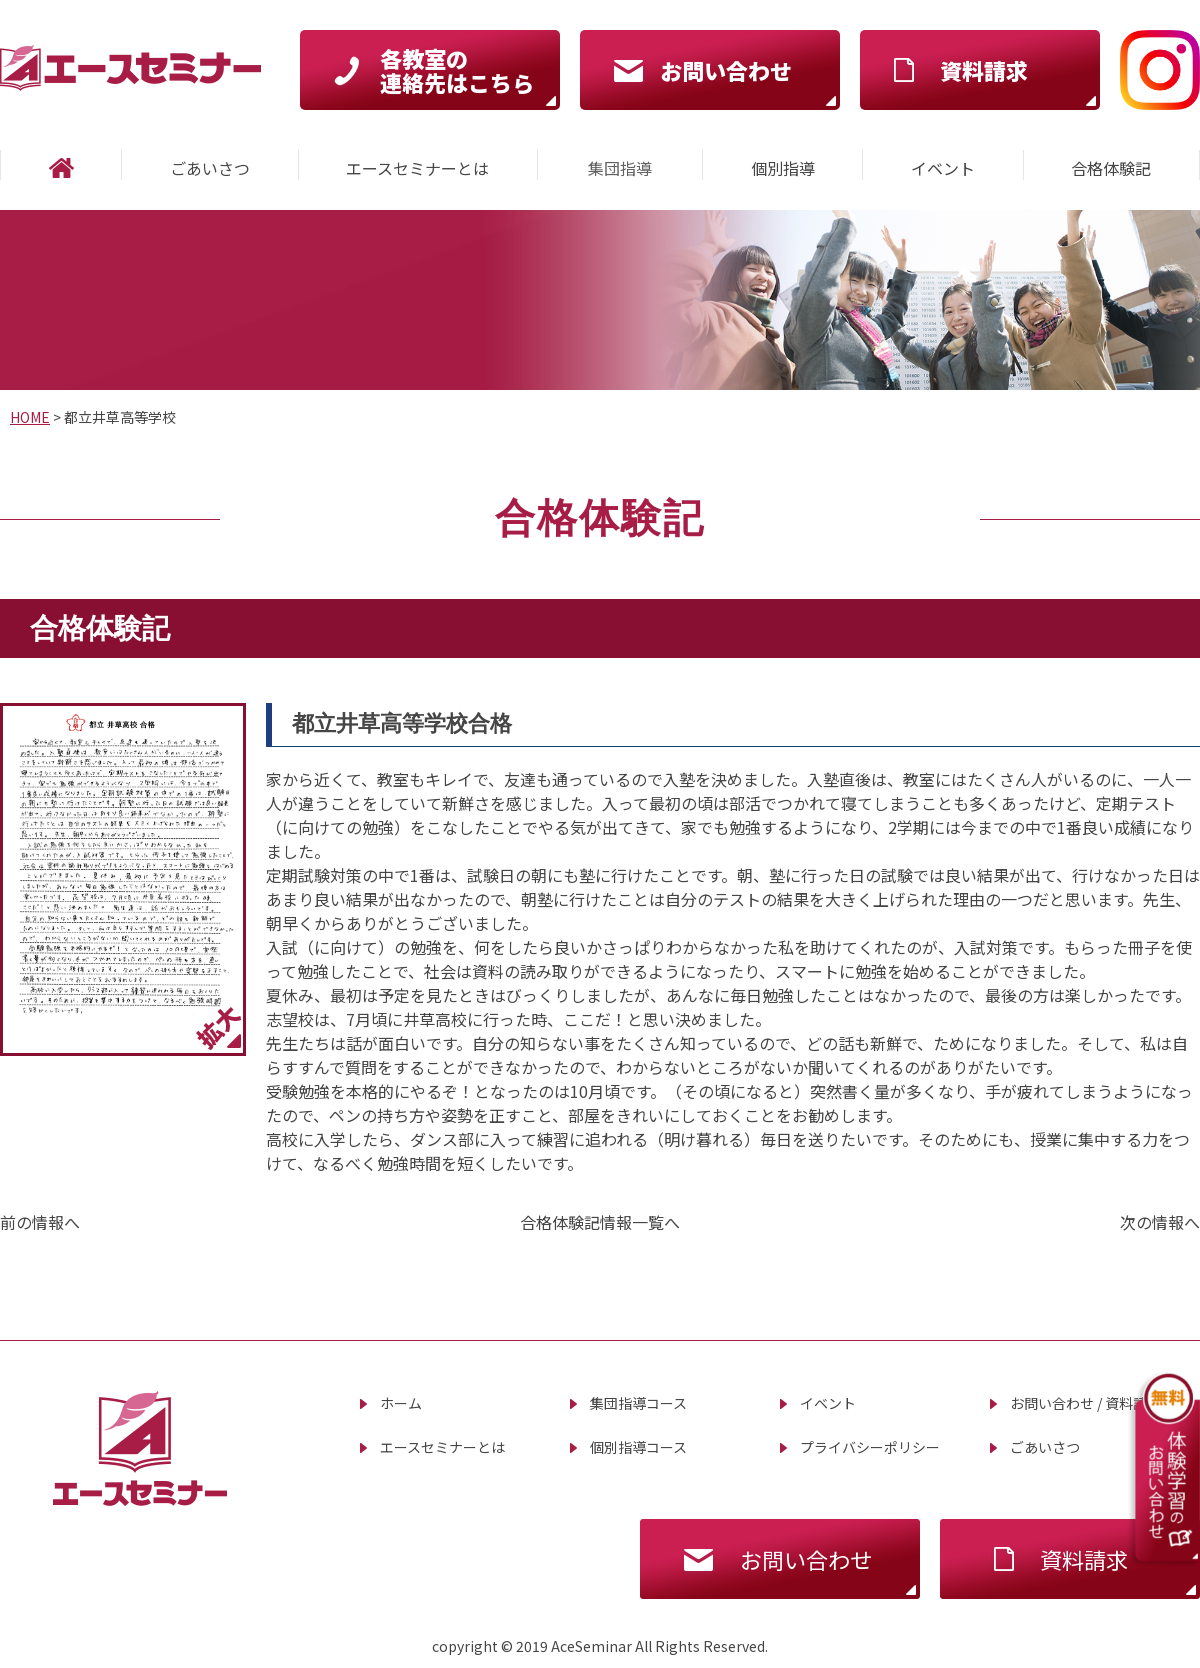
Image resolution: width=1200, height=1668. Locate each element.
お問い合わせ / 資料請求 (1085, 1403)
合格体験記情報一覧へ (600, 1222)
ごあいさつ (1045, 1447)
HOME (30, 417)
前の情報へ (40, 1222)
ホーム (401, 1403)
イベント (828, 1403)
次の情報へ (1160, 1222)
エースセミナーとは (442, 1447)
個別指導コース (638, 1447)
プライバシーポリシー (870, 1447)
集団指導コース (638, 1403)
